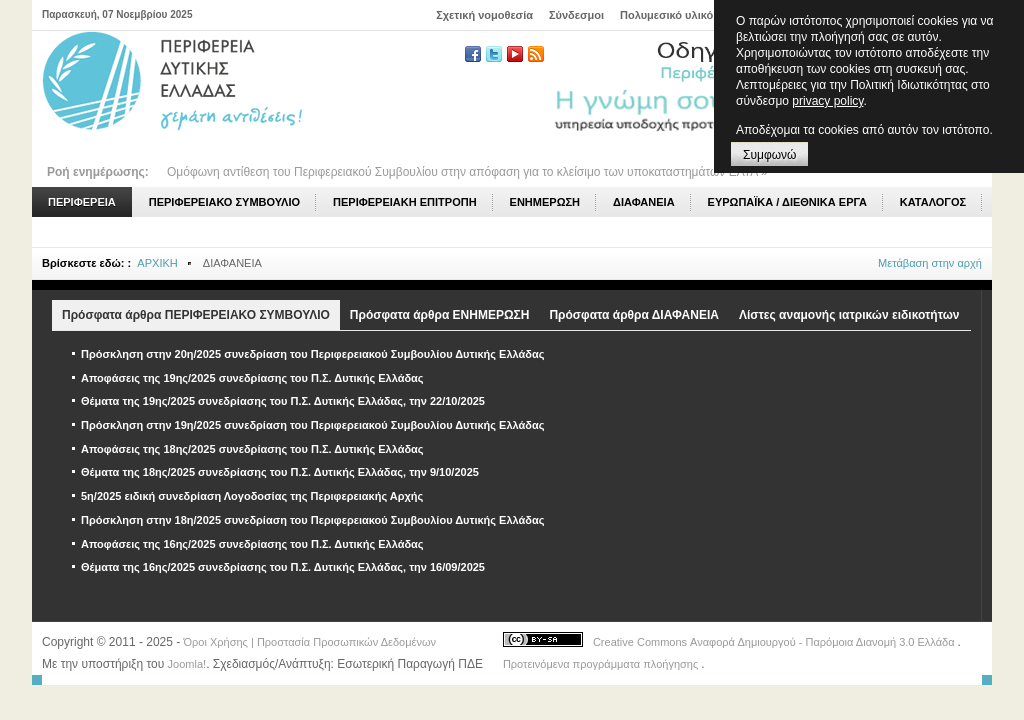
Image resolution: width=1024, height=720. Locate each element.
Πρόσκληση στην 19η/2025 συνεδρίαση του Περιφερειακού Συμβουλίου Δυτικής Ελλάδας (312, 425)
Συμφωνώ (769, 155)
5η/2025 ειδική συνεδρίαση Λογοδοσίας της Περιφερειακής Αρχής (252, 496)
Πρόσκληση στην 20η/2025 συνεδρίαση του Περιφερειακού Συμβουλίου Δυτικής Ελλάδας (312, 354)
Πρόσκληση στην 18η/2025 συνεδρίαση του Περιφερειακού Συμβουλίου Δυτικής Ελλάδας (312, 520)
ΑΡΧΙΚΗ (157, 263)
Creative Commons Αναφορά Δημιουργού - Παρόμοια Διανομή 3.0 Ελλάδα (775, 642)
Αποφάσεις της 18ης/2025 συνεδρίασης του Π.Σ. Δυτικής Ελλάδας (252, 449)
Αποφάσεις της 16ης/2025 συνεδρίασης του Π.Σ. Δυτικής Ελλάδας (252, 544)
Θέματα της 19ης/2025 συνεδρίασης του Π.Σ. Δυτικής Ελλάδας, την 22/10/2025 (283, 401)
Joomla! (187, 664)
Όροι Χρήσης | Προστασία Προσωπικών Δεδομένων (310, 642)
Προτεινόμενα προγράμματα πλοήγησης (602, 664)
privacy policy (827, 101)
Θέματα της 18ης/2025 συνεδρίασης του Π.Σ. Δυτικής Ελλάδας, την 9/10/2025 (280, 472)
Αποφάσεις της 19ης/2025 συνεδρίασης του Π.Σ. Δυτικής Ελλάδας (252, 378)
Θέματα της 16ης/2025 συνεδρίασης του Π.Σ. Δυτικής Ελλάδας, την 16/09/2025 (283, 567)
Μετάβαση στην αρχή (930, 263)
